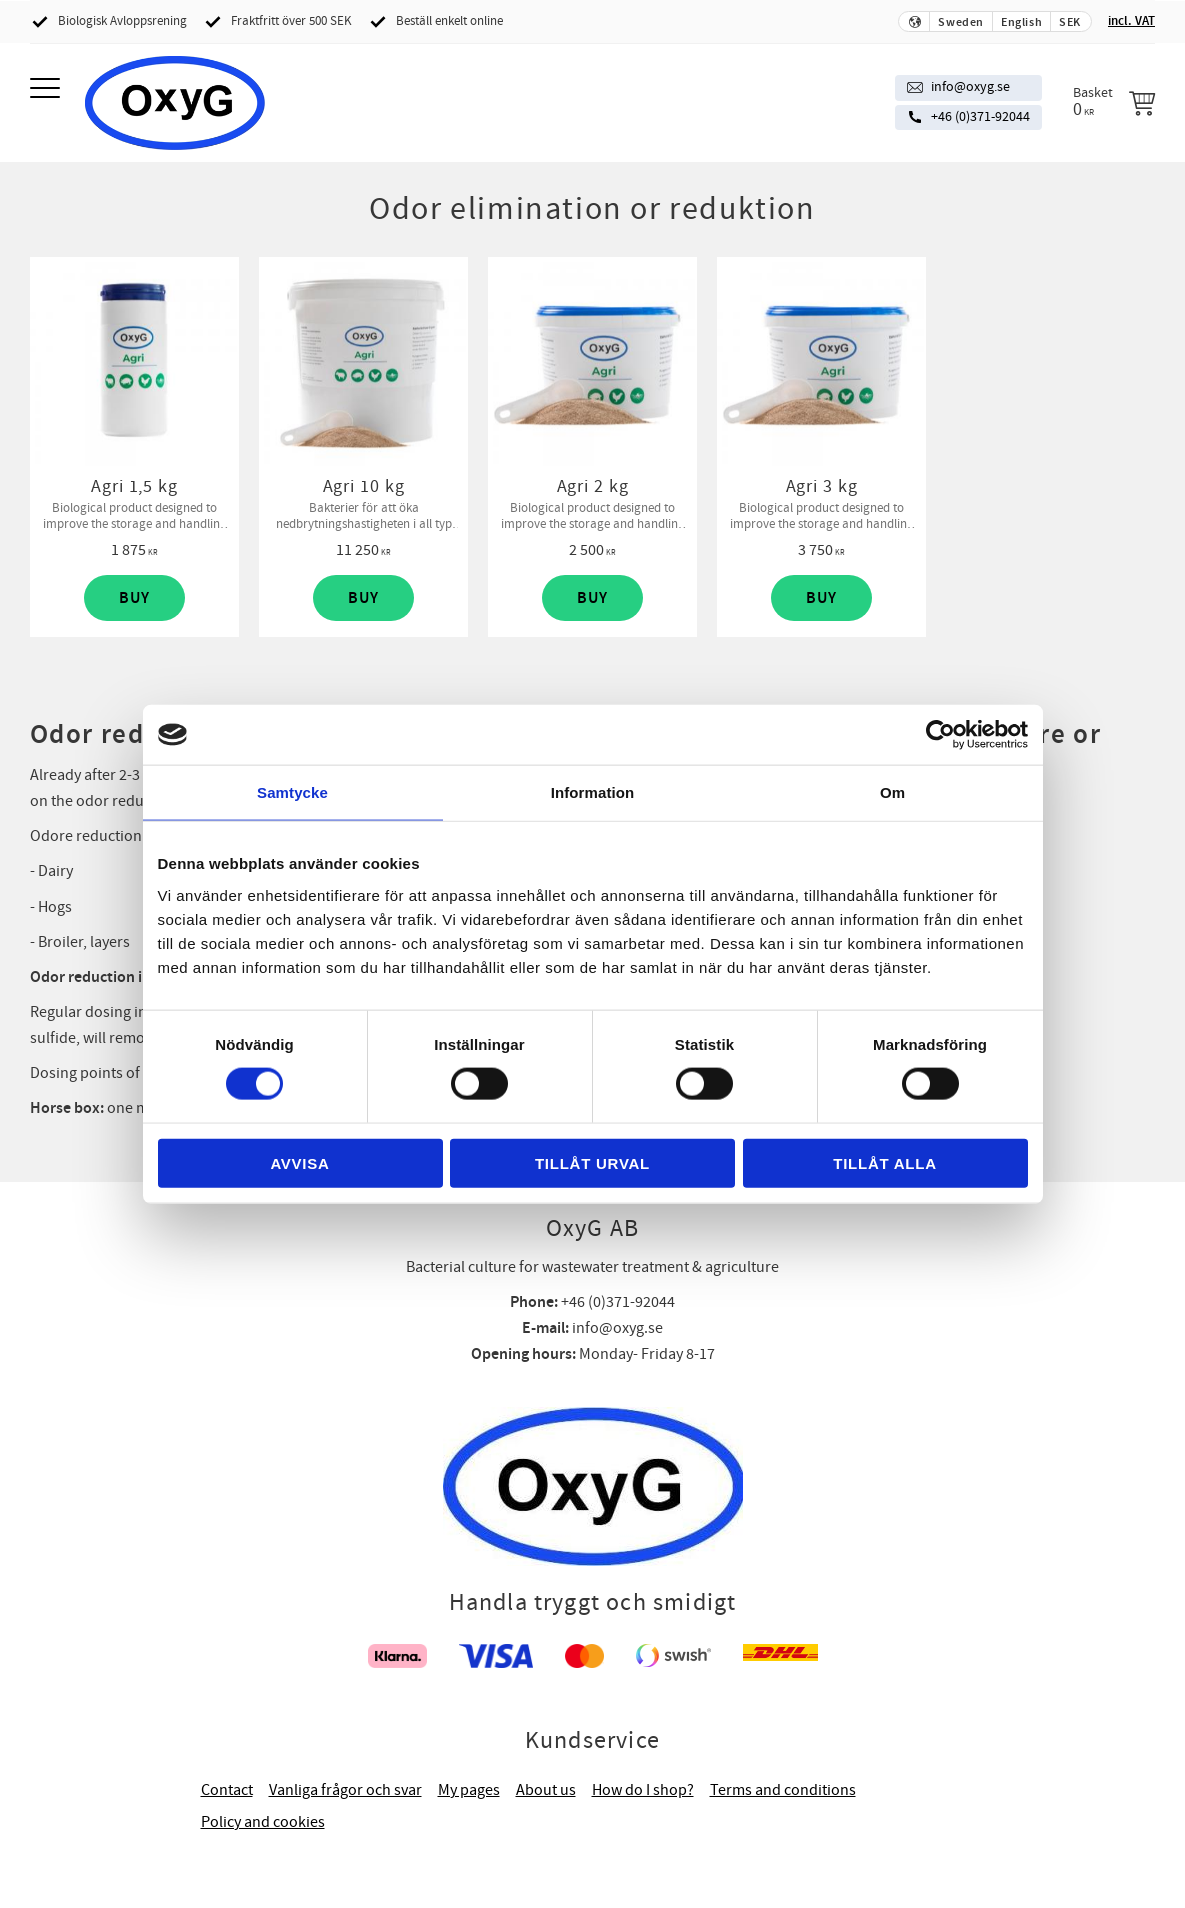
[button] (47, 89)
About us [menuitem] (546, 1790)
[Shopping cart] (1114, 102)
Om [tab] (892, 792)
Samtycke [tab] (292, 792)
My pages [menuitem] (469, 1790)
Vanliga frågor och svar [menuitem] (345, 1790)
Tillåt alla (885, 1162)
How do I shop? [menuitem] (643, 1790)
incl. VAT (1131, 21)
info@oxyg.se (970, 87)
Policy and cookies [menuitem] (263, 1822)
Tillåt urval (592, 1162)
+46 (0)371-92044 (980, 117)
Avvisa (299, 1162)
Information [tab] (593, 792)
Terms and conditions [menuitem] (783, 1790)
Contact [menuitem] (227, 1790)
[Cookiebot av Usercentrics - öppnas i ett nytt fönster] (940, 735)
